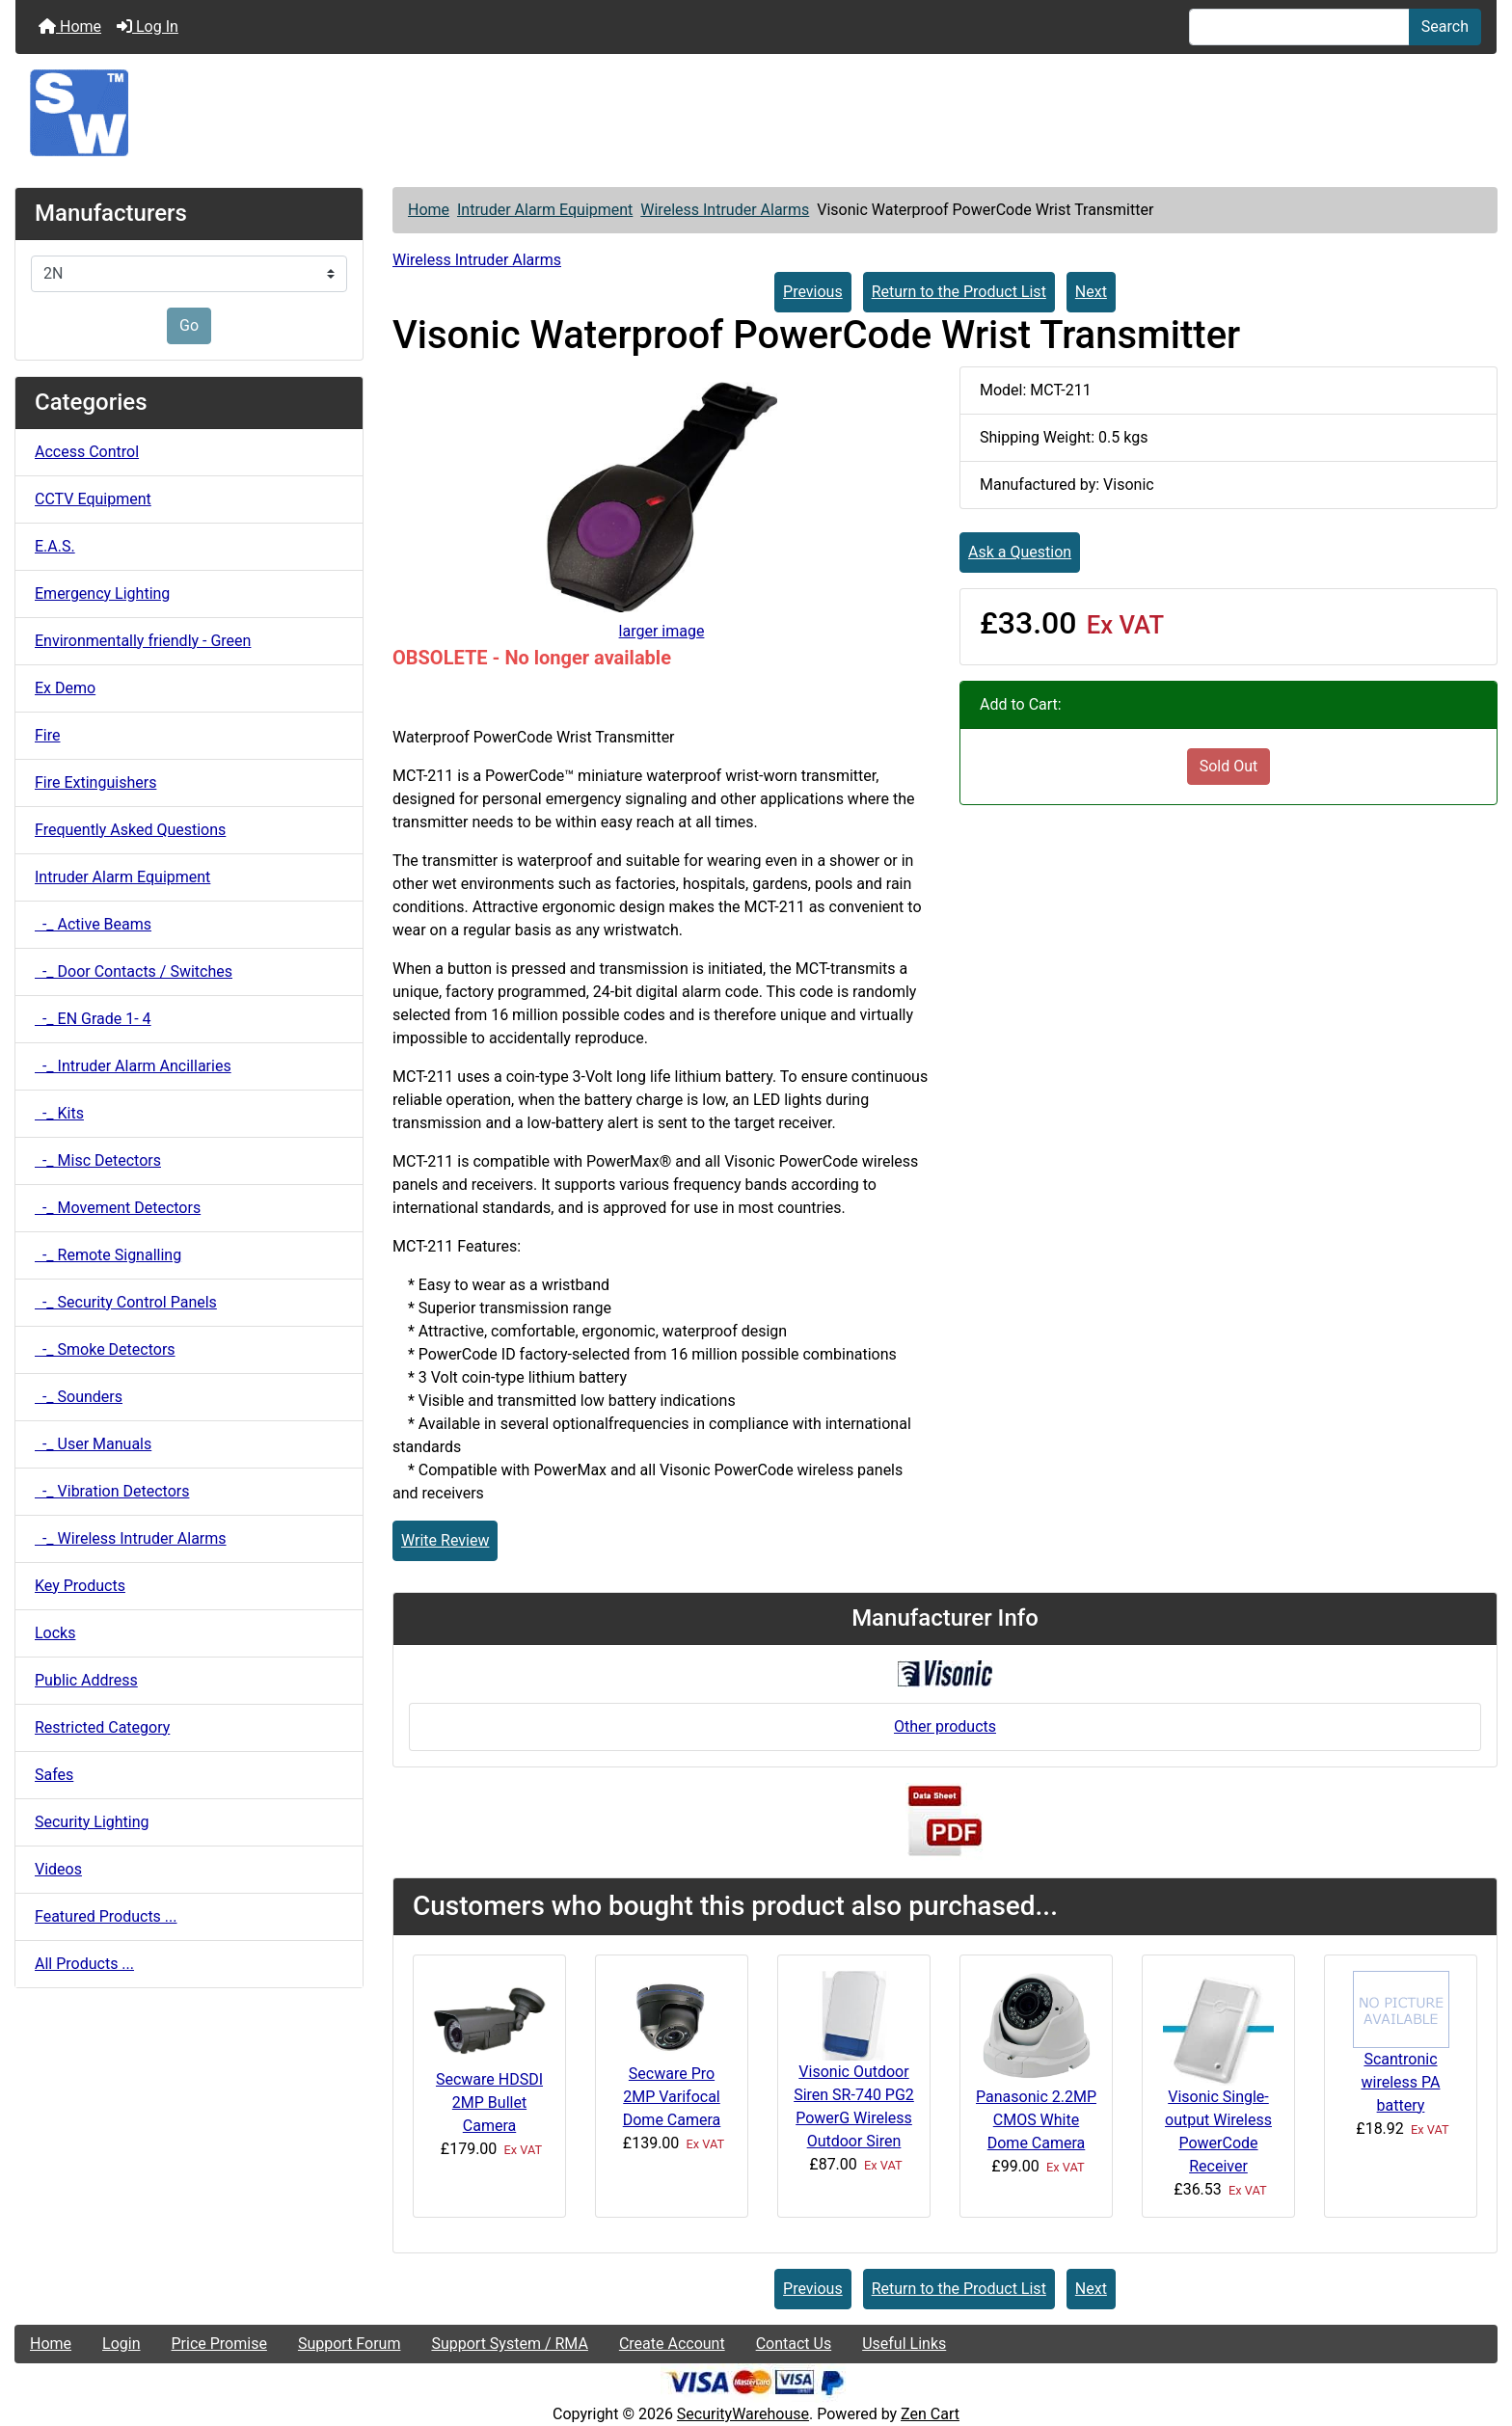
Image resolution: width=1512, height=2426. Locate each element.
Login (121, 2343)
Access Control (87, 452)
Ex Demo (65, 688)
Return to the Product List (959, 292)
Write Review (445, 1540)
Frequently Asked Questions (130, 830)
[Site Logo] (756, 112)
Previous (813, 292)
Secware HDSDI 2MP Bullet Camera (489, 2102)
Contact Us (794, 2343)
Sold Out (1229, 766)
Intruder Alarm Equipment (545, 210)
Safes (54, 1775)
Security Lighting (92, 1822)
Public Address (86, 1680)
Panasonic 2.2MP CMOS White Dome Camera (1036, 2120)
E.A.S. (55, 546)
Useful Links (904, 2343)
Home (70, 26)
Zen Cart (930, 2414)
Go (189, 325)
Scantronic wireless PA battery (1401, 2082)
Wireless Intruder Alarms (724, 210)
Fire (48, 735)
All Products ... (84, 1963)
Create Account (672, 2343)
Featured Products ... (106, 1916)
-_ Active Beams (93, 924)
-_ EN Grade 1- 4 (93, 1019)
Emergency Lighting (102, 593)
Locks (55, 1633)
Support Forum (349, 2343)
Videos (58, 1869)
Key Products (80, 1586)
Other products (945, 1726)
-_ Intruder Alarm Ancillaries (133, 1066)
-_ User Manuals (93, 1444)
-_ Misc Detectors (98, 1160)
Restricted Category (102, 1727)
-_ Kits (59, 1113)
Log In (147, 26)
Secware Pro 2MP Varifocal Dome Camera (672, 2096)
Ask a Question (1019, 552)
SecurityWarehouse (743, 2414)
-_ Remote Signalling (108, 1255)
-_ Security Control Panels (126, 1302)
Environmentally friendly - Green (143, 641)
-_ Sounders (78, 1397)
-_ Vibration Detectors (112, 1491)
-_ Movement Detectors (118, 1208)
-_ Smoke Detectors (105, 1349)
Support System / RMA (509, 2343)
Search (1445, 26)
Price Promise (219, 2343)
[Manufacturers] (189, 274)
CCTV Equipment (93, 499)
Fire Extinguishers (95, 782)
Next (1091, 292)
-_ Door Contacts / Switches (133, 971)
